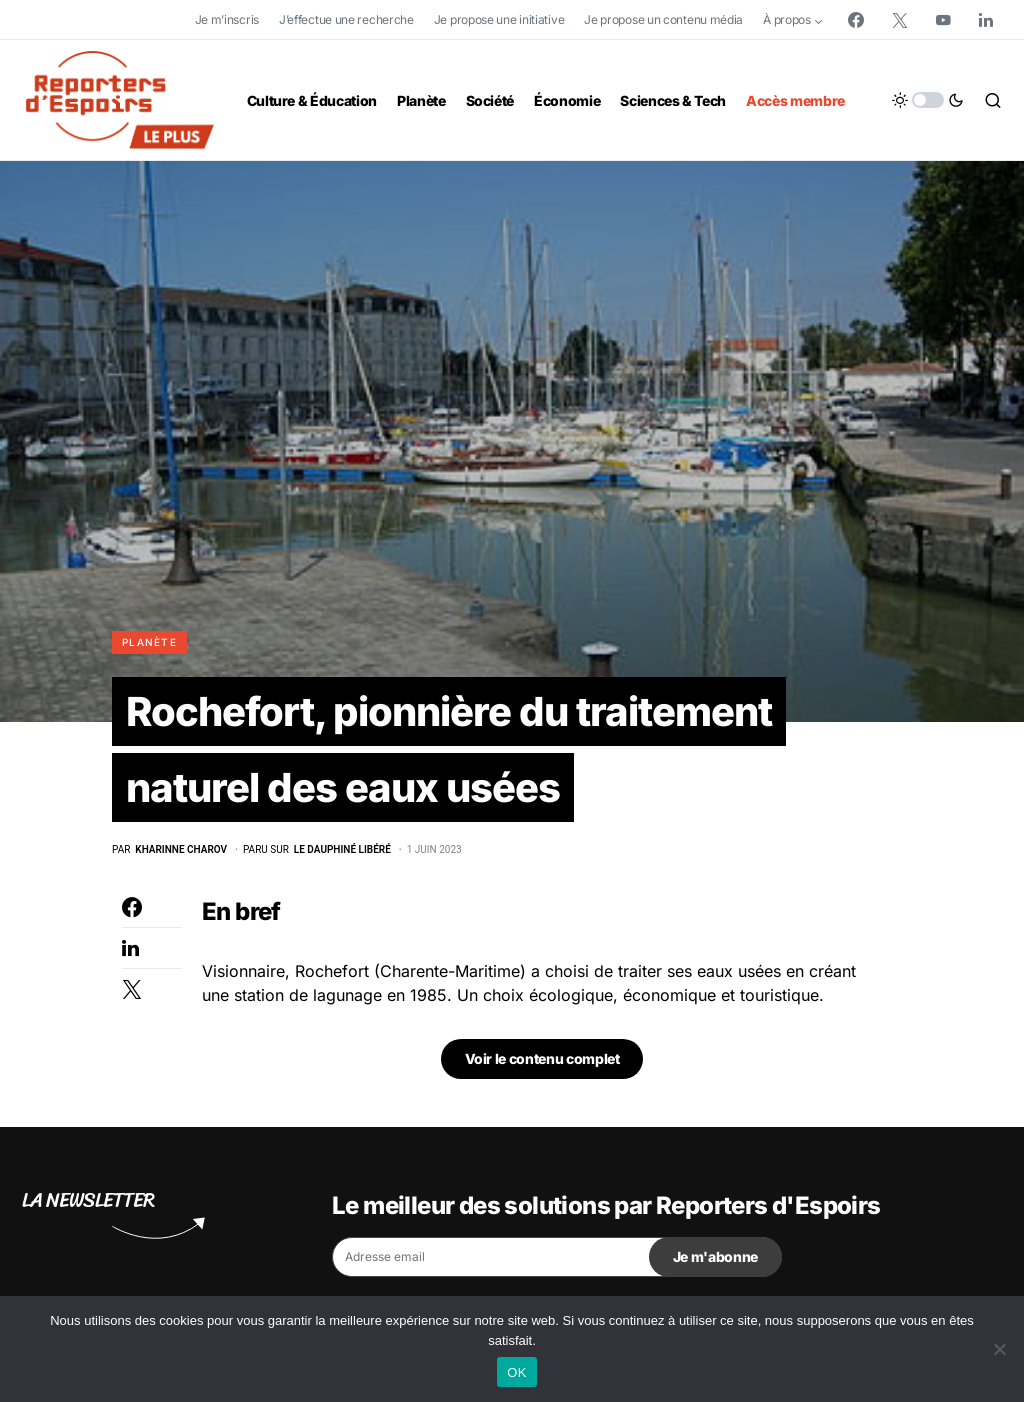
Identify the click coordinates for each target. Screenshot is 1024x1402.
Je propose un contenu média (663, 19)
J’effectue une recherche (346, 19)
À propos (787, 19)
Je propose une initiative (499, 19)
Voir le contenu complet (542, 1058)
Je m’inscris (227, 19)
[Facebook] (856, 20)
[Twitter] (900, 20)
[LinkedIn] (986, 20)
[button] (928, 100)
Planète (149, 642)
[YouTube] (943, 20)
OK (516, 1372)
